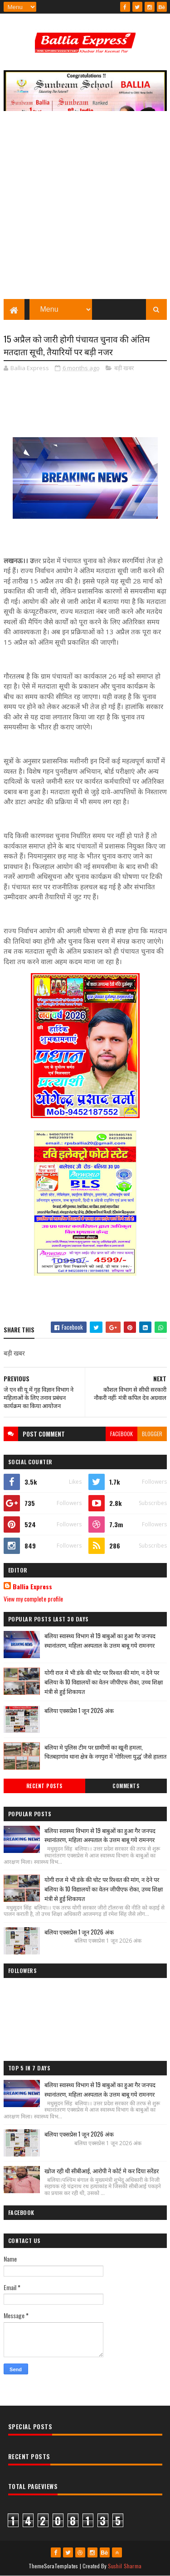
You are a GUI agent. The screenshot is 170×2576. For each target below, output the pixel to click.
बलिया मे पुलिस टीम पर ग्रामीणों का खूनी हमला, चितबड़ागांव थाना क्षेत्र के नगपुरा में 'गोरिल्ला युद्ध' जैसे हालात (105, 1751)
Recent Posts (44, 1786)
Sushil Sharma (125, 2566)
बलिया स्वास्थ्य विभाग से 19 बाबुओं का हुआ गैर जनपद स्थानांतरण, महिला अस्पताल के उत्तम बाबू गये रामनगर (99, 1640)
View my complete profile (33, 1598)
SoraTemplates (61, 2566)
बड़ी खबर (124, 368)
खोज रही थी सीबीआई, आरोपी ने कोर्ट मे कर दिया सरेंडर (101, 2170)
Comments (125, 1786)
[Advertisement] (85, 209)
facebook (121, 1434)
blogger (152, 1434)
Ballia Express (32, 1586)
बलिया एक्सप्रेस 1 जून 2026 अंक (79, 1710)
